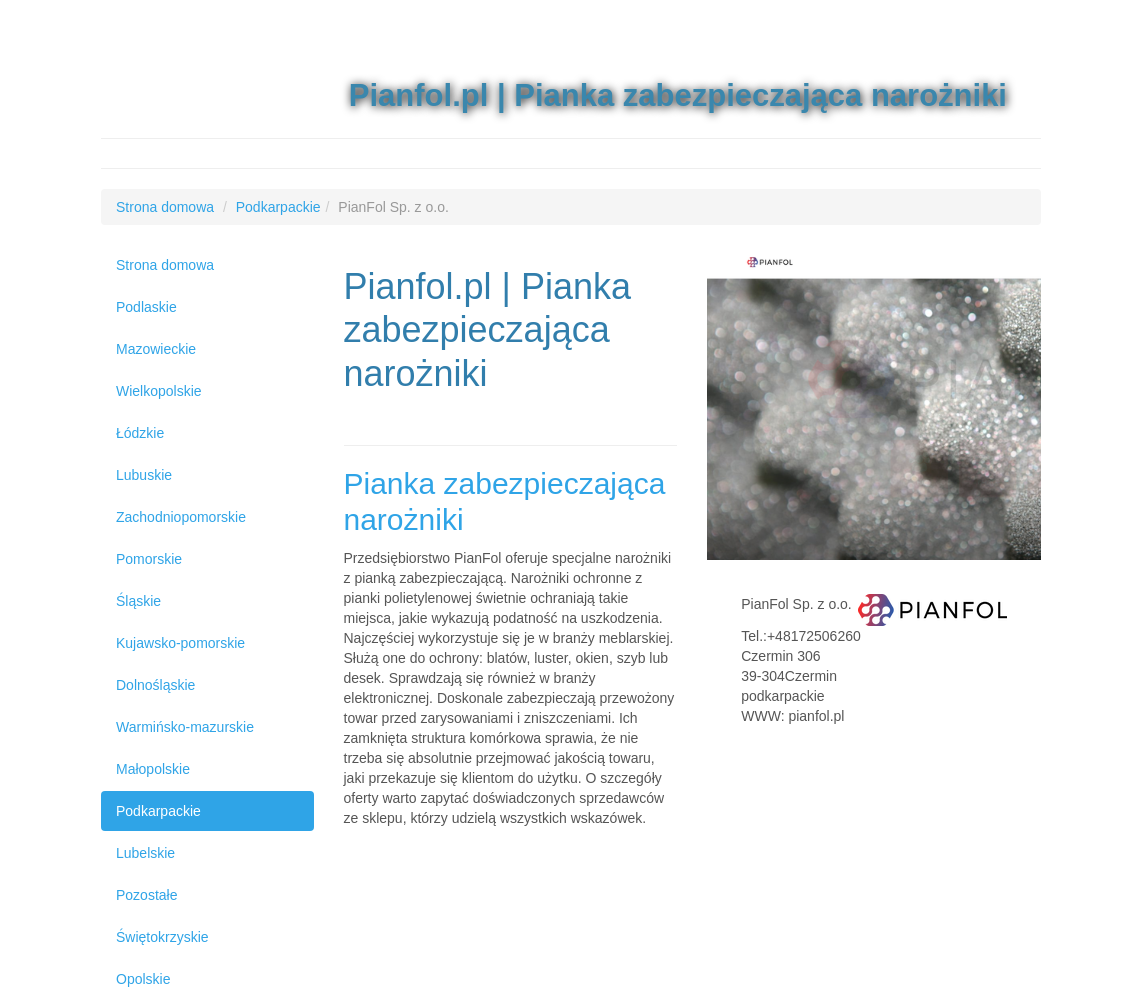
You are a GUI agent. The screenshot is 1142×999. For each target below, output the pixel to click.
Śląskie (138, 601)
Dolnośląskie (155, 685)
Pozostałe (146, 895)
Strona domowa (165, 265)
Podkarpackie (158, 811)
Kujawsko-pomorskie (180, 643)
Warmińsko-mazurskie (185, 727)
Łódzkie (140, 433)
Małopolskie (153, 769)
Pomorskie (149, 559)
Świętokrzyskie (162, 937)
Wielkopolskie (159, 391)
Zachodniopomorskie (181, 517)
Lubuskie (144, 475)
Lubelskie (145, 853)
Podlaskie (146, 307)
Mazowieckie (156, 349)
